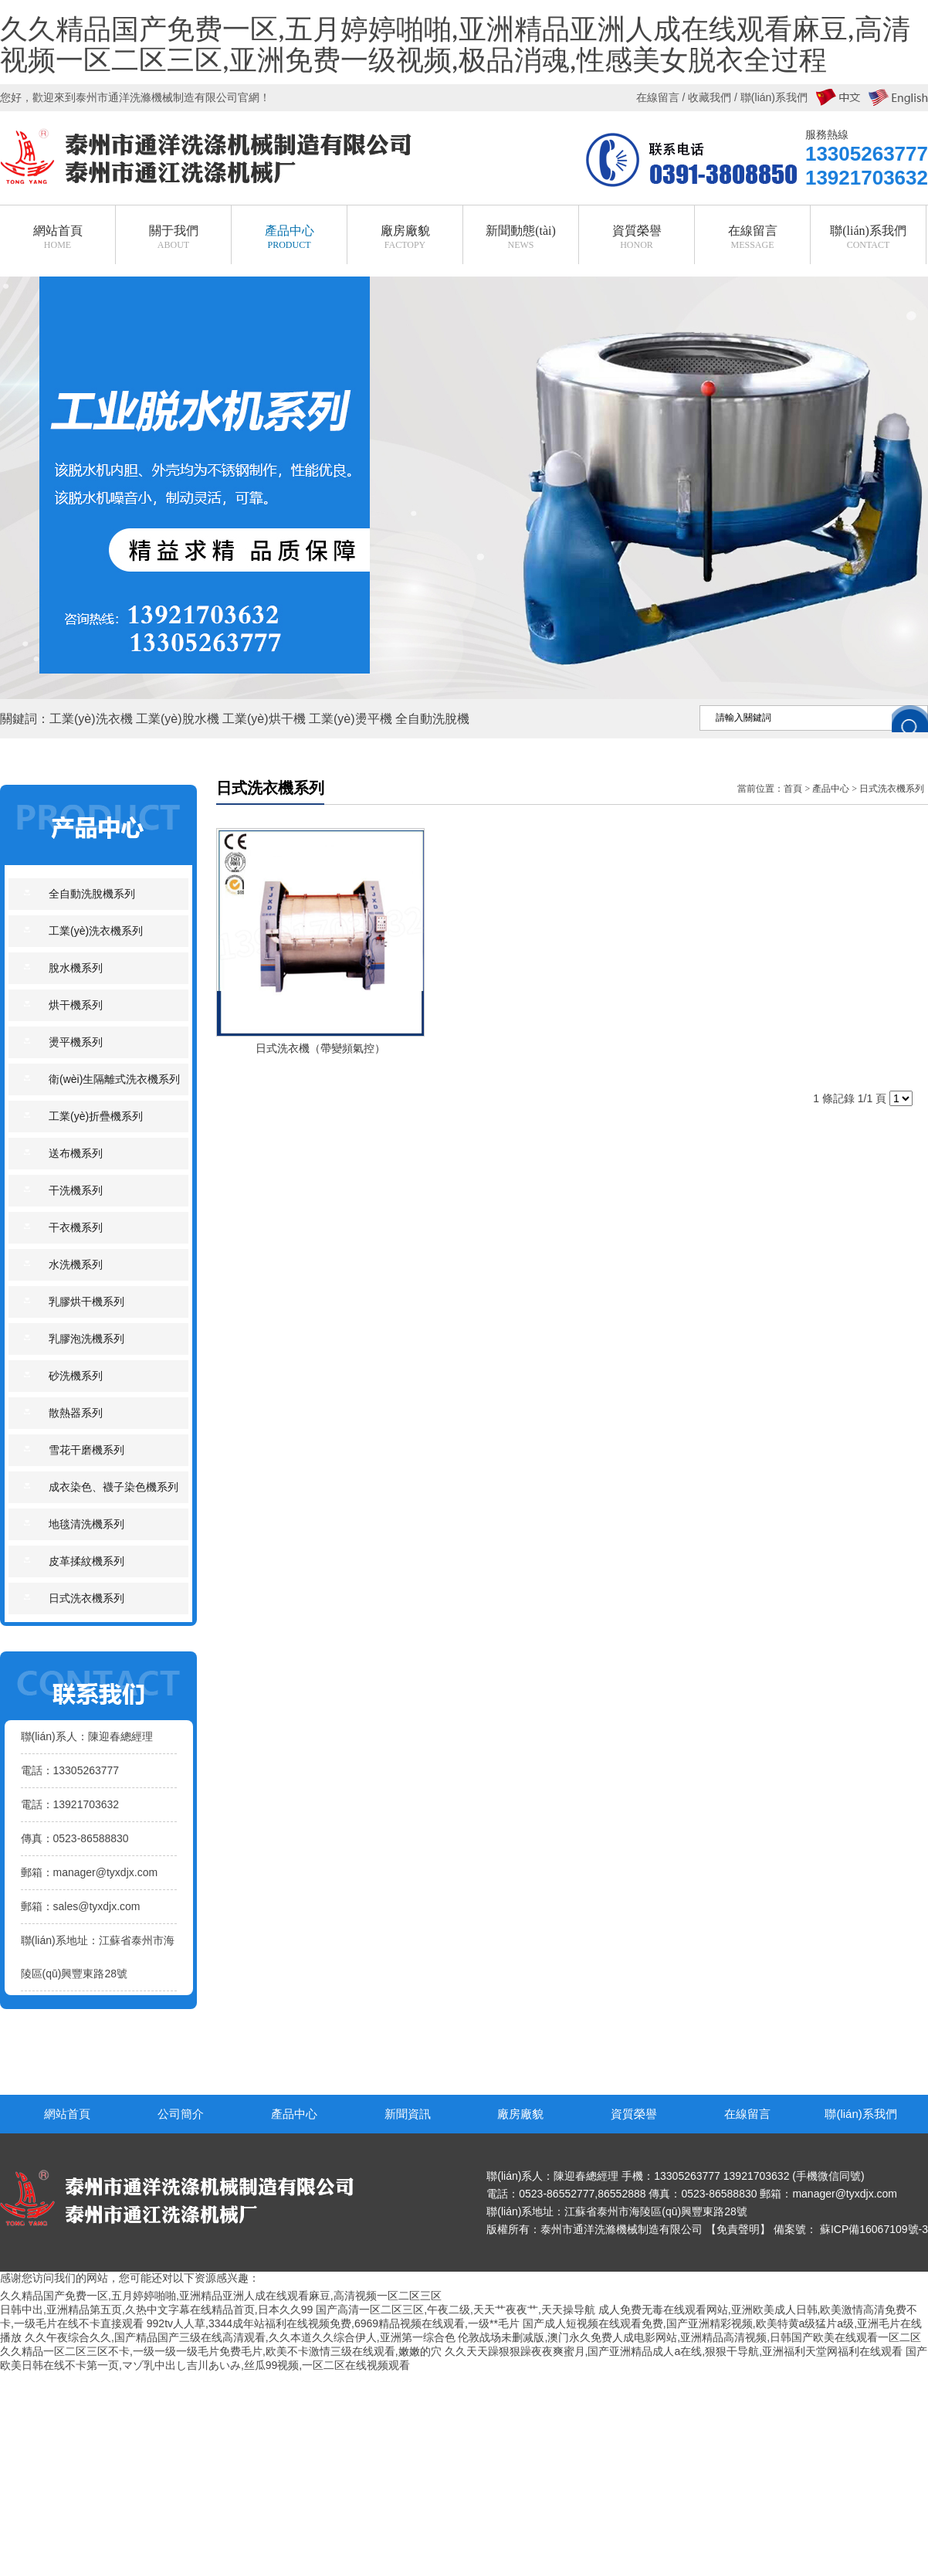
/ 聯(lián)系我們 (769, 97)
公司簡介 (180, 2113)
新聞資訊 (407, 2113)
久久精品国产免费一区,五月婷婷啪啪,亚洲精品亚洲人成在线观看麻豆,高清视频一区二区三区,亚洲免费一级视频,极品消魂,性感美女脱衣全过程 (455, 45)
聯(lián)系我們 (860, 2113)
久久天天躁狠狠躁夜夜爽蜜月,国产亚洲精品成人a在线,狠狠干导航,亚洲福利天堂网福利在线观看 (674, 2351)
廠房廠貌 (520, 2113)
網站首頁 (67, 2113)
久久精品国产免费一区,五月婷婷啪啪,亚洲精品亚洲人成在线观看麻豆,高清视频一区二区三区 (221, 2295)
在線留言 (747, 2113)
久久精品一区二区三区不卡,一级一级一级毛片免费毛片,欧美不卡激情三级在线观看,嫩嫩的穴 (221, 2351)
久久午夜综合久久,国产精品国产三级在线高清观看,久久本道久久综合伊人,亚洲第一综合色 (240, 2337)
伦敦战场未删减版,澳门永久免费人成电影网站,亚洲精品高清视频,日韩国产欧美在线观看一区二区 (689, 2337)
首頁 (793, 788)
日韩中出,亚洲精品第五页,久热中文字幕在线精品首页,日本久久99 (156, 2309)
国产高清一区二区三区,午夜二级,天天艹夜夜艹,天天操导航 (455, 2309)
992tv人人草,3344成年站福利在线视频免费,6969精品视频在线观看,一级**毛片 (333, 2323)
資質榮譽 (634, 2113)
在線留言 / (662, 97)
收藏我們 (709, 97)
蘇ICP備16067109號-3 (874, 2229)
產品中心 (830, 788)
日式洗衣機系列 (891, 788)
